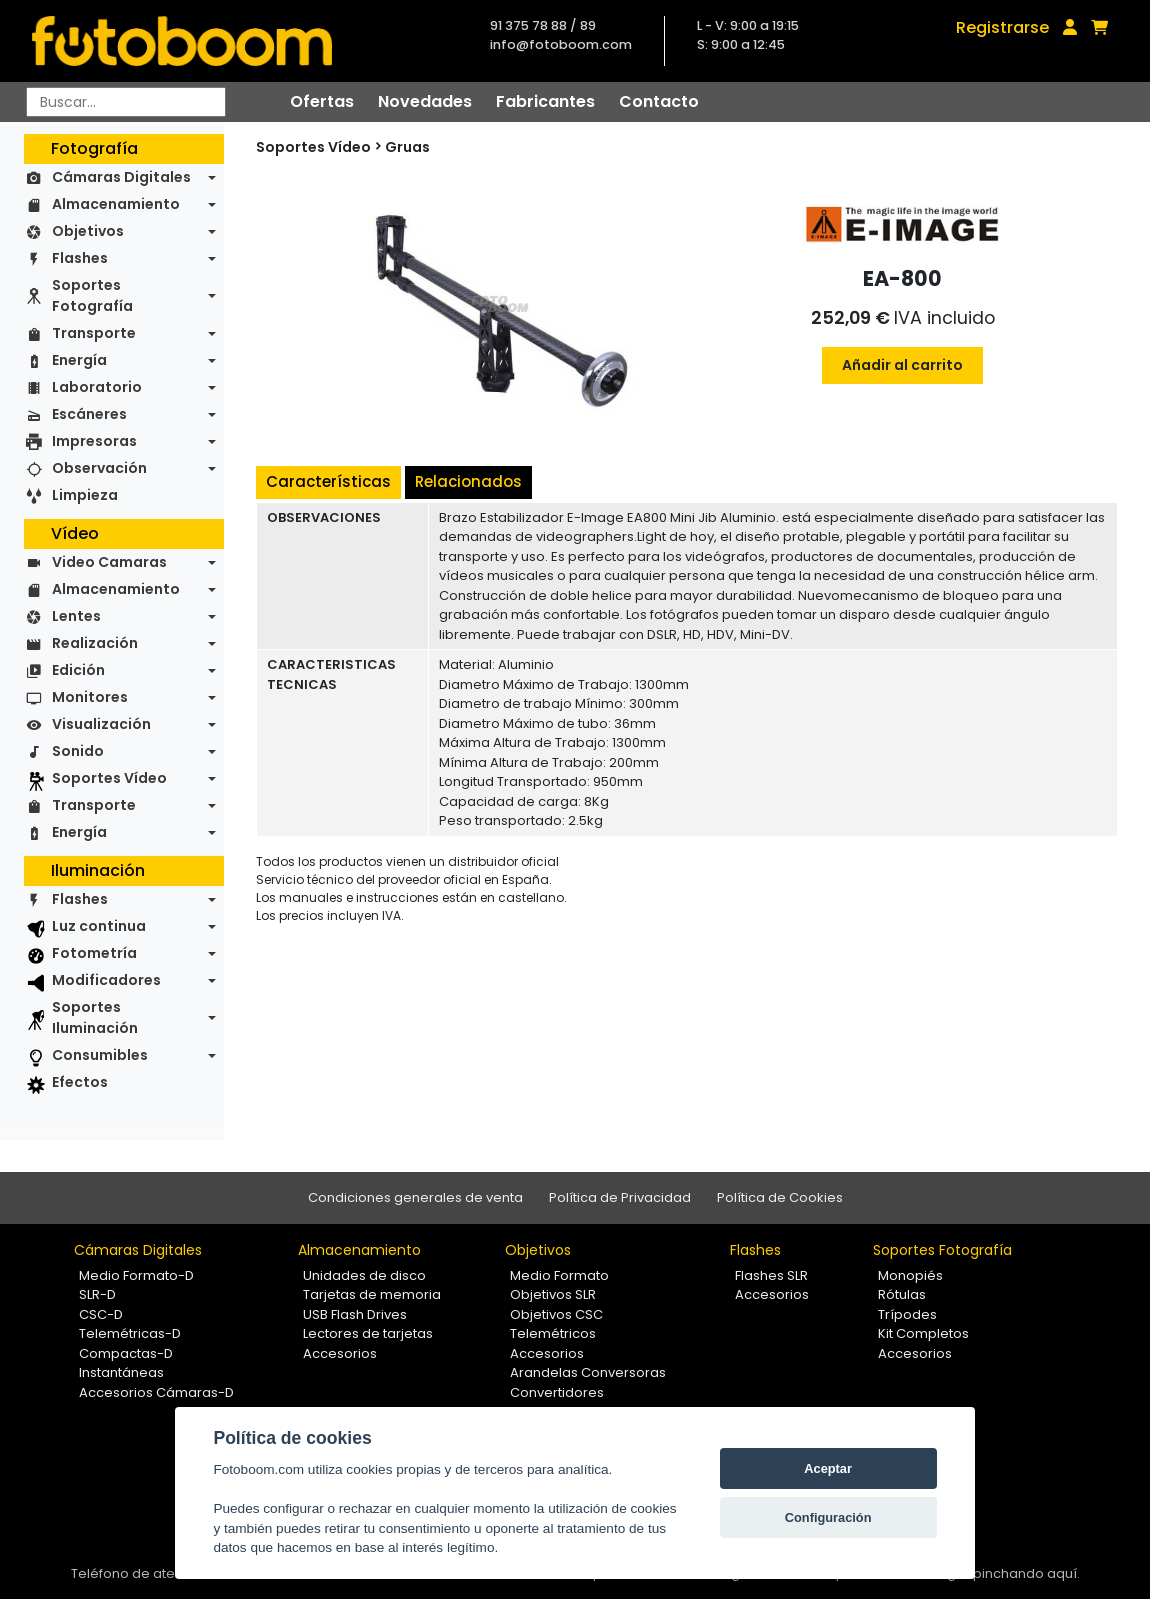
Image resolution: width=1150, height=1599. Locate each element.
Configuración (828, 1517)
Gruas (407, 147)
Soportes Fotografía (92, 295)
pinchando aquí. (1026, 1573)
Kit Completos (923, 1333)
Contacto (659, 101)
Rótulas (902, 1294)
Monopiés (910, 1275)
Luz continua (99, 926)
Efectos (80, 1082)
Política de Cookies (780, 1197)
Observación (99, 468)
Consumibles (100, 1055)
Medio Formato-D (136, 1275)
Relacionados (468, 481)
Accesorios (340, 1353)
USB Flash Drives (355, 1314)
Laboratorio (97, 387)
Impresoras (94, 441)
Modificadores (106, 980)
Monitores (90, 697)
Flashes (80, 258)
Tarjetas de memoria (372, 1294)
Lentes (76, 616)
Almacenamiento (116, 204)
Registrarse (1002, 27)
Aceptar (828, 1468)
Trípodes (907, 1314)
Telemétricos (553, 1333)
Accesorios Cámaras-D (156, 1392)
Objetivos (88, 231)
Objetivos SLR (553, 1294)
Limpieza (85, 495)
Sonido (78, 751)
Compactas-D (126, 1353)
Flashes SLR (771, 1275)
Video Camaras (109, 562)
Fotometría (94, 953)
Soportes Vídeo (109, 778)
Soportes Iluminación (95, 1017)
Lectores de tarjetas (368, 1333)
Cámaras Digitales (121, 177)
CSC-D (101, 1314)
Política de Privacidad (620, 1197)
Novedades (425, 101)
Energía (79, 360)
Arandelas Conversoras (588, 1372)
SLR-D (97, 1294)
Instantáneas (121, 1372)
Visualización (101, 724)
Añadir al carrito (902, 365)
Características (328, 481)
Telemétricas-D (130, 1333)
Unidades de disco (364, 1275)
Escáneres (89, 414)
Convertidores (557, 1392)
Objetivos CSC (556, 1314)
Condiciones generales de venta (415, 1197)
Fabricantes (545, 101)
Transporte (94, 333)
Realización (95, 643)
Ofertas (322, 101)
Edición (78, 670)
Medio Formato (559, 1275)
